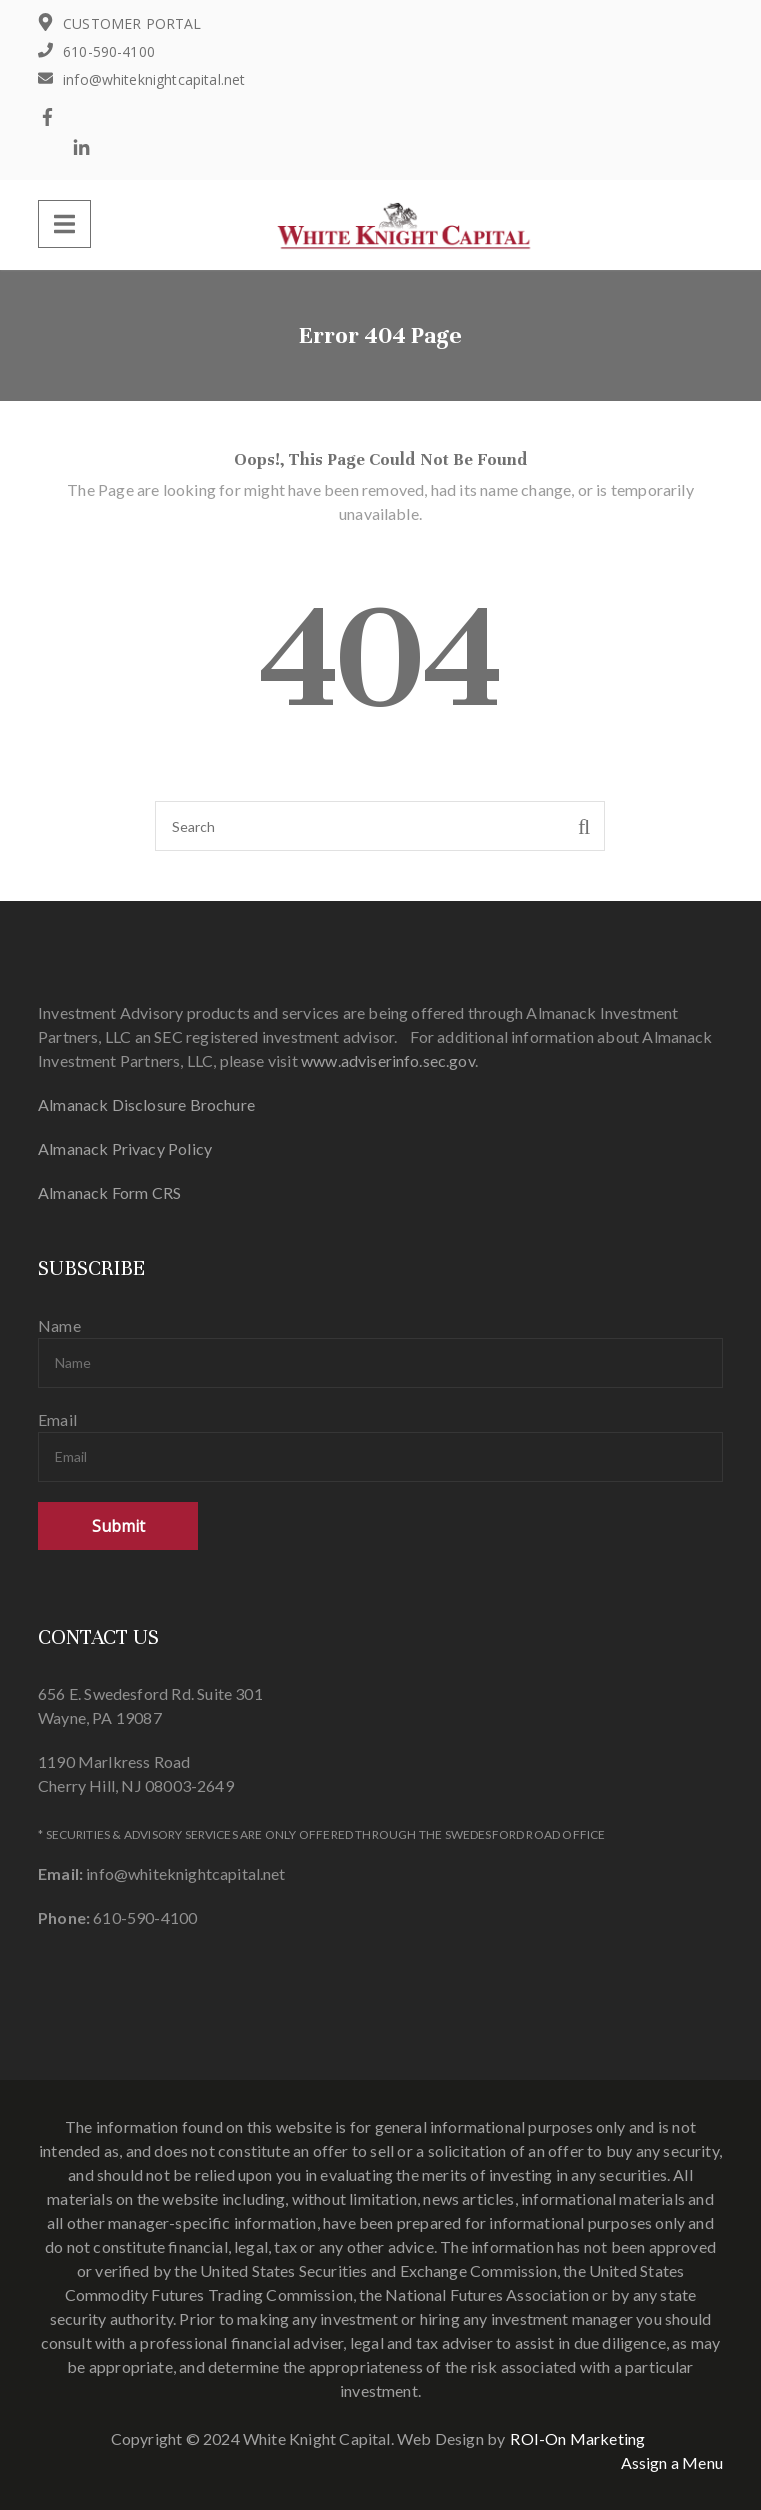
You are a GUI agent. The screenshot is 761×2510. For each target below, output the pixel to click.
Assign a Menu (672, 2462)
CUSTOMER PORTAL (132, 23)
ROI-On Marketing (577, 2438)
